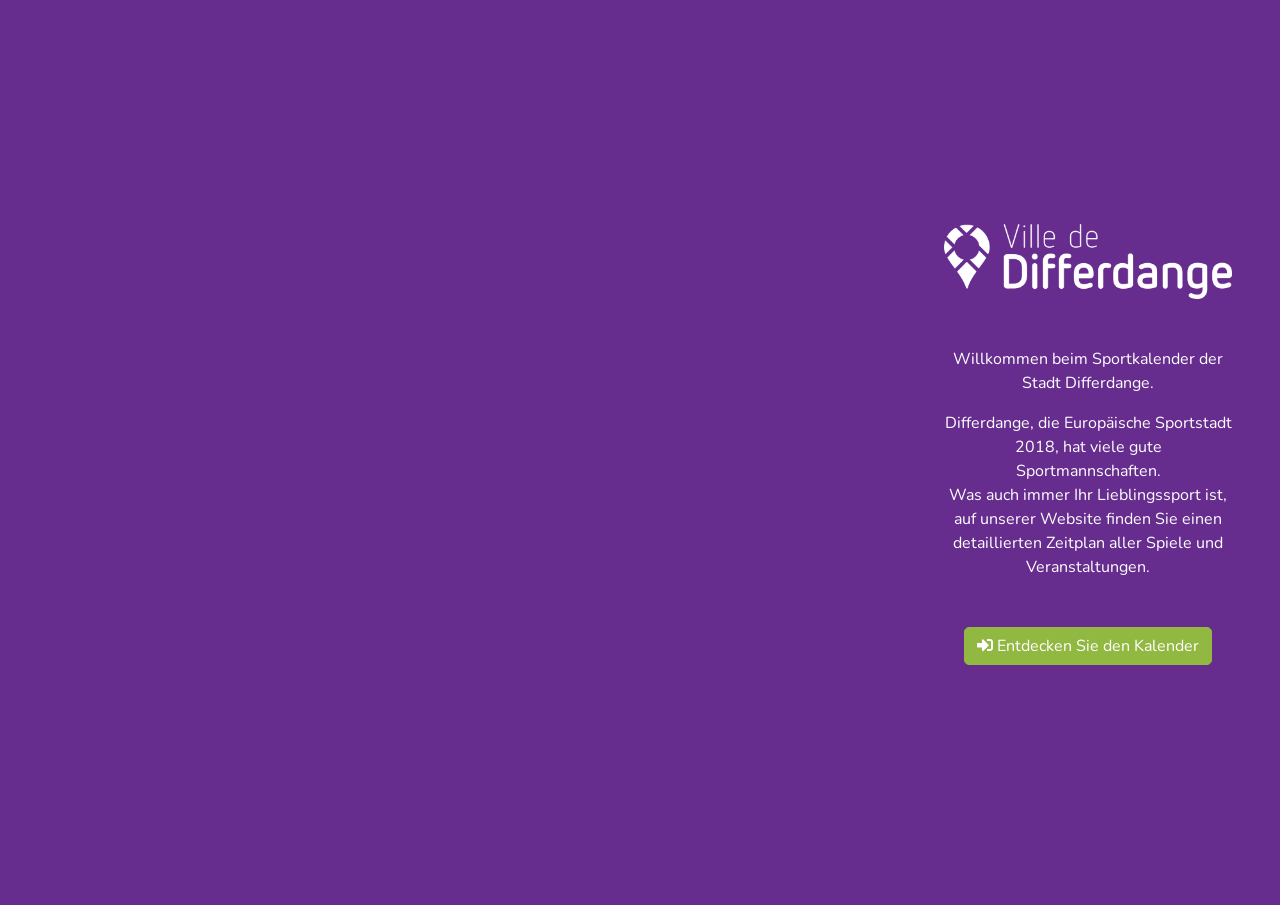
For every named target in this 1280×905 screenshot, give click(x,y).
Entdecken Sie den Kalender (1088, 646)
